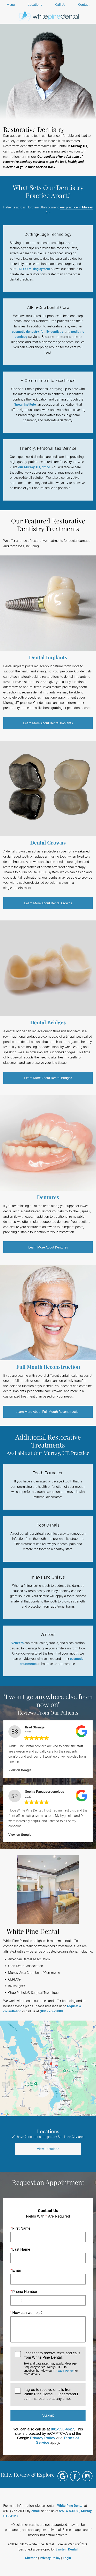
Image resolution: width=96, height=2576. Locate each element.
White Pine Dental (70, 2506)
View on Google (19, 1770)
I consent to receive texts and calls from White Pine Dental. (52, 2363)
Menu (11, 4)
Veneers (17, 1643)
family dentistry (51, 332)
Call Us (60, 4)
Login (67, 2558)
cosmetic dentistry (25, 332)
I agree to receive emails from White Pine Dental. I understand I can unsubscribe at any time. (51, 2394)
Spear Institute (25, 404)
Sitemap (31, 2558)
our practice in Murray (76, 207)
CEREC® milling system (32, 269)
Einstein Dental (67, 2549)
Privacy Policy (64, 2370)
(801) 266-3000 (51, 2011)
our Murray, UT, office (34, 467)
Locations (35, 4)
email (35, 2511)
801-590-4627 (62, 2429)
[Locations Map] (48, 2068)
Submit (48, 2416)
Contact (83, 4)
